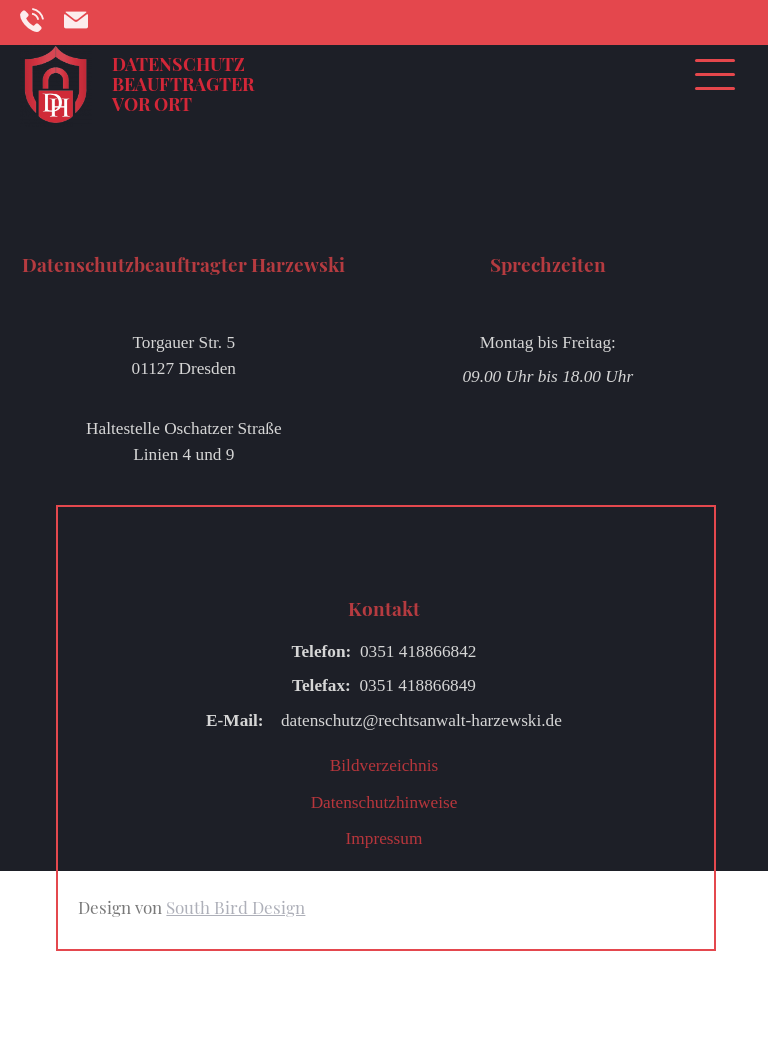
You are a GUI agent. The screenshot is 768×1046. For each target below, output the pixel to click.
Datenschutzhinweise (384, 802)
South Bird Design (235, 907)
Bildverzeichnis (384, 765)
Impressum (384, 838)
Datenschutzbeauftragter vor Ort (183, 84)
